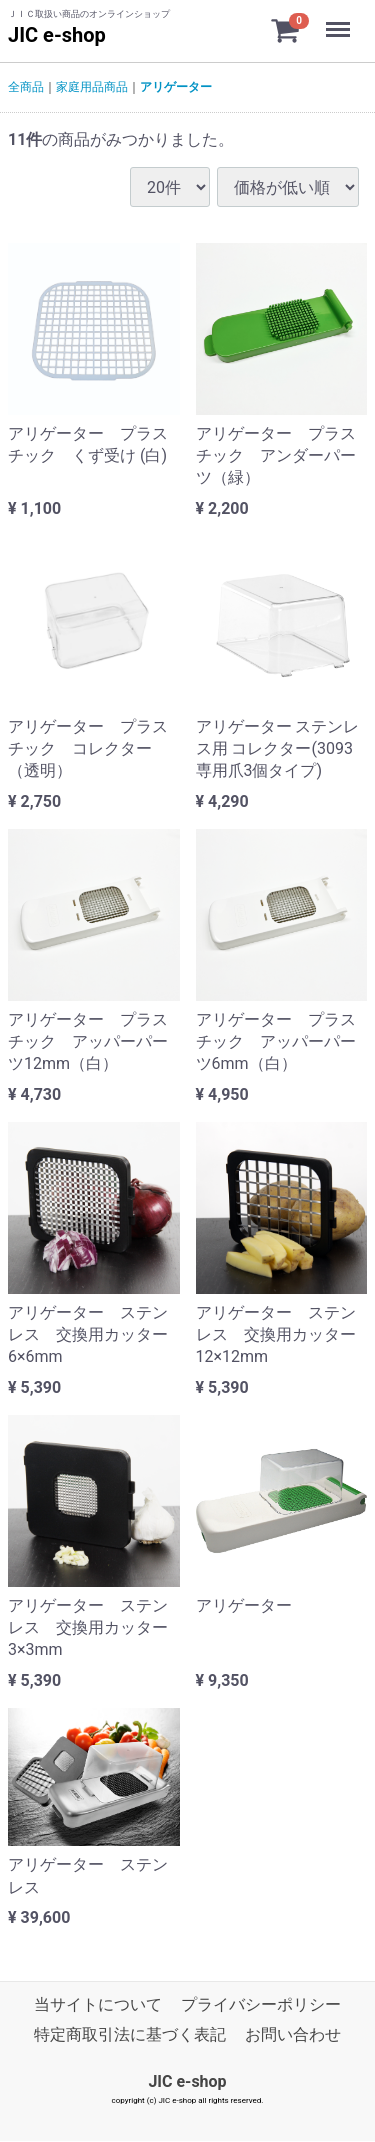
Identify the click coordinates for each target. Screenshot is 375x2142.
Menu (340, 20)
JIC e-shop (57, 35)
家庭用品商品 (92, 87)
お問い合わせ (293, 2035)
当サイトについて (98, 2004)
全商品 (26, 87)
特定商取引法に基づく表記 (130, 2035)
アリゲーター (176, 87)
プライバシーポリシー (261, 2004)
